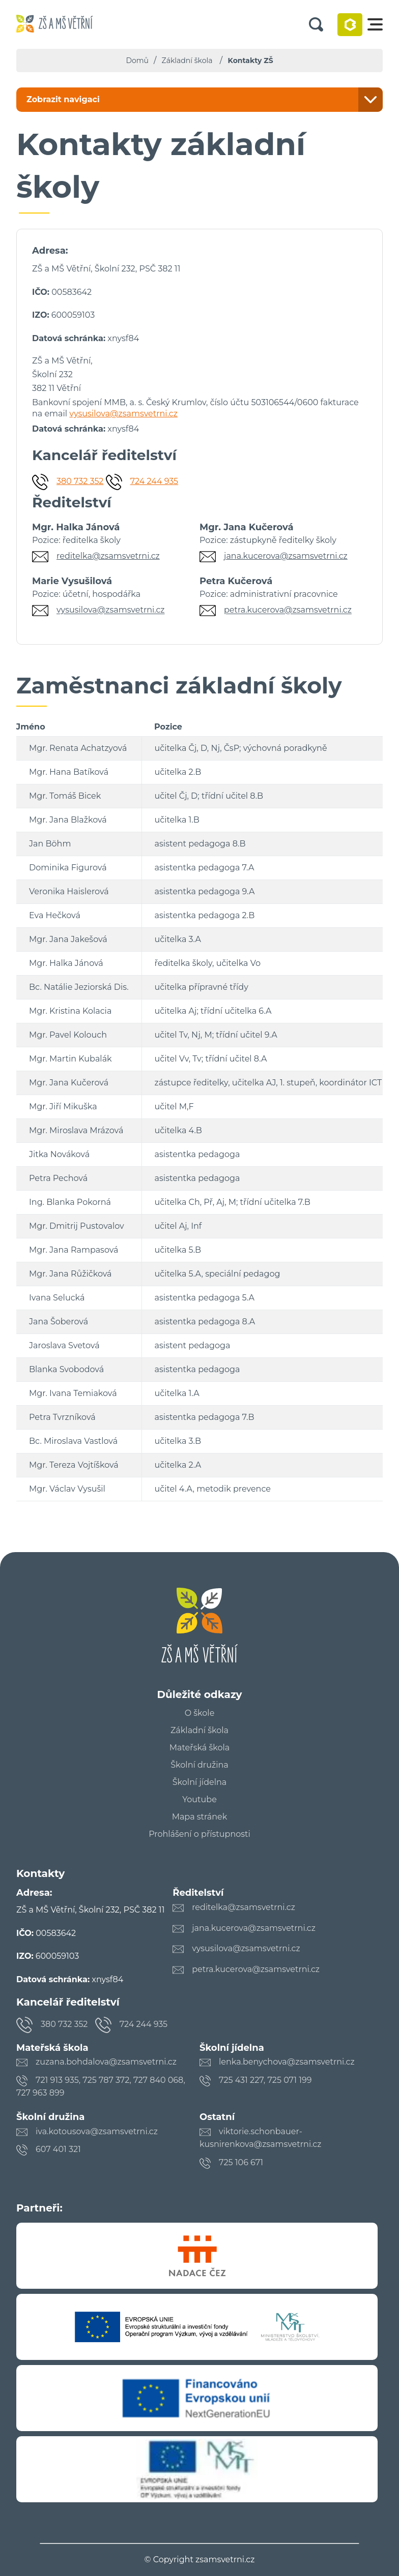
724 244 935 (154, 481)
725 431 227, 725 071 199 (265, 2080)
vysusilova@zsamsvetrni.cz (123, 413)
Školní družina (199, 1765)
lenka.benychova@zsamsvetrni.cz (287, 2062)
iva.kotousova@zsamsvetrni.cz (97, 2131)
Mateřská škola (199, 1748)
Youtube (199, 1800)
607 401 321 (58, 2149)
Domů (137, 60)
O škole (200, 1713)
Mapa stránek (199, 1817)
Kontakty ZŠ (250, 60)
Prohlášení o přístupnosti (199, 1834)
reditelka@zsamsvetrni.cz (108, 556)
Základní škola (187, 60)
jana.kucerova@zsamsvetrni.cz (286, 556)
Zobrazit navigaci (63, 99)
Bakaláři (349, 24)
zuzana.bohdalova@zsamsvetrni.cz (106, 2062)
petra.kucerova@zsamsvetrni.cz (288, 610)
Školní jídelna (199, 1782)
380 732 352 (79, 481)
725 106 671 (241, 2162)
